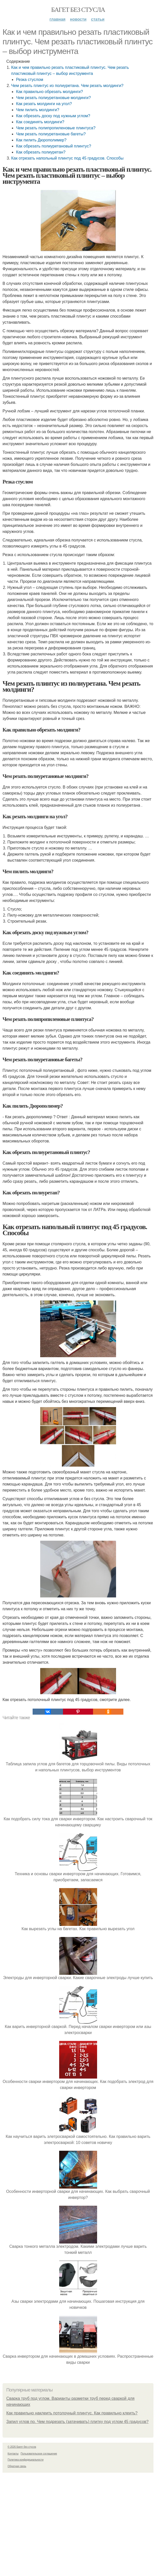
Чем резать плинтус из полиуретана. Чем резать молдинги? (67, 85)
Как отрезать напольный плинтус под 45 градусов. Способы (67, 158)
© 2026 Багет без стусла (22, 2446)
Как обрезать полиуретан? (40, 152)
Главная (57, 19)
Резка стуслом (29, 79)
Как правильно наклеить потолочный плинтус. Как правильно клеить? (72, 2413)
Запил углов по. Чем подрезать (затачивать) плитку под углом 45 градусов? (77, 2421)
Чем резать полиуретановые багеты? (50, 134)
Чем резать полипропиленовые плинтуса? (55, 128)
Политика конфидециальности (25, 2459)
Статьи (97, 19)
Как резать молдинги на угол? (44, 104)
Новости (78, 19)
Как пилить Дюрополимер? (41, 140)
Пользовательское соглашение (39, 2453)
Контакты (13, 2453)
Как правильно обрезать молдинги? (49, 91)
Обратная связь (17, 2466)
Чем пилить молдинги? (37, 110)
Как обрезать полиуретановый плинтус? (53, 146)
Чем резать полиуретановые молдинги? (53, 98)
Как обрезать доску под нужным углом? (53, 116)
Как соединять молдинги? (40, 122)
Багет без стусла (78, 9)
